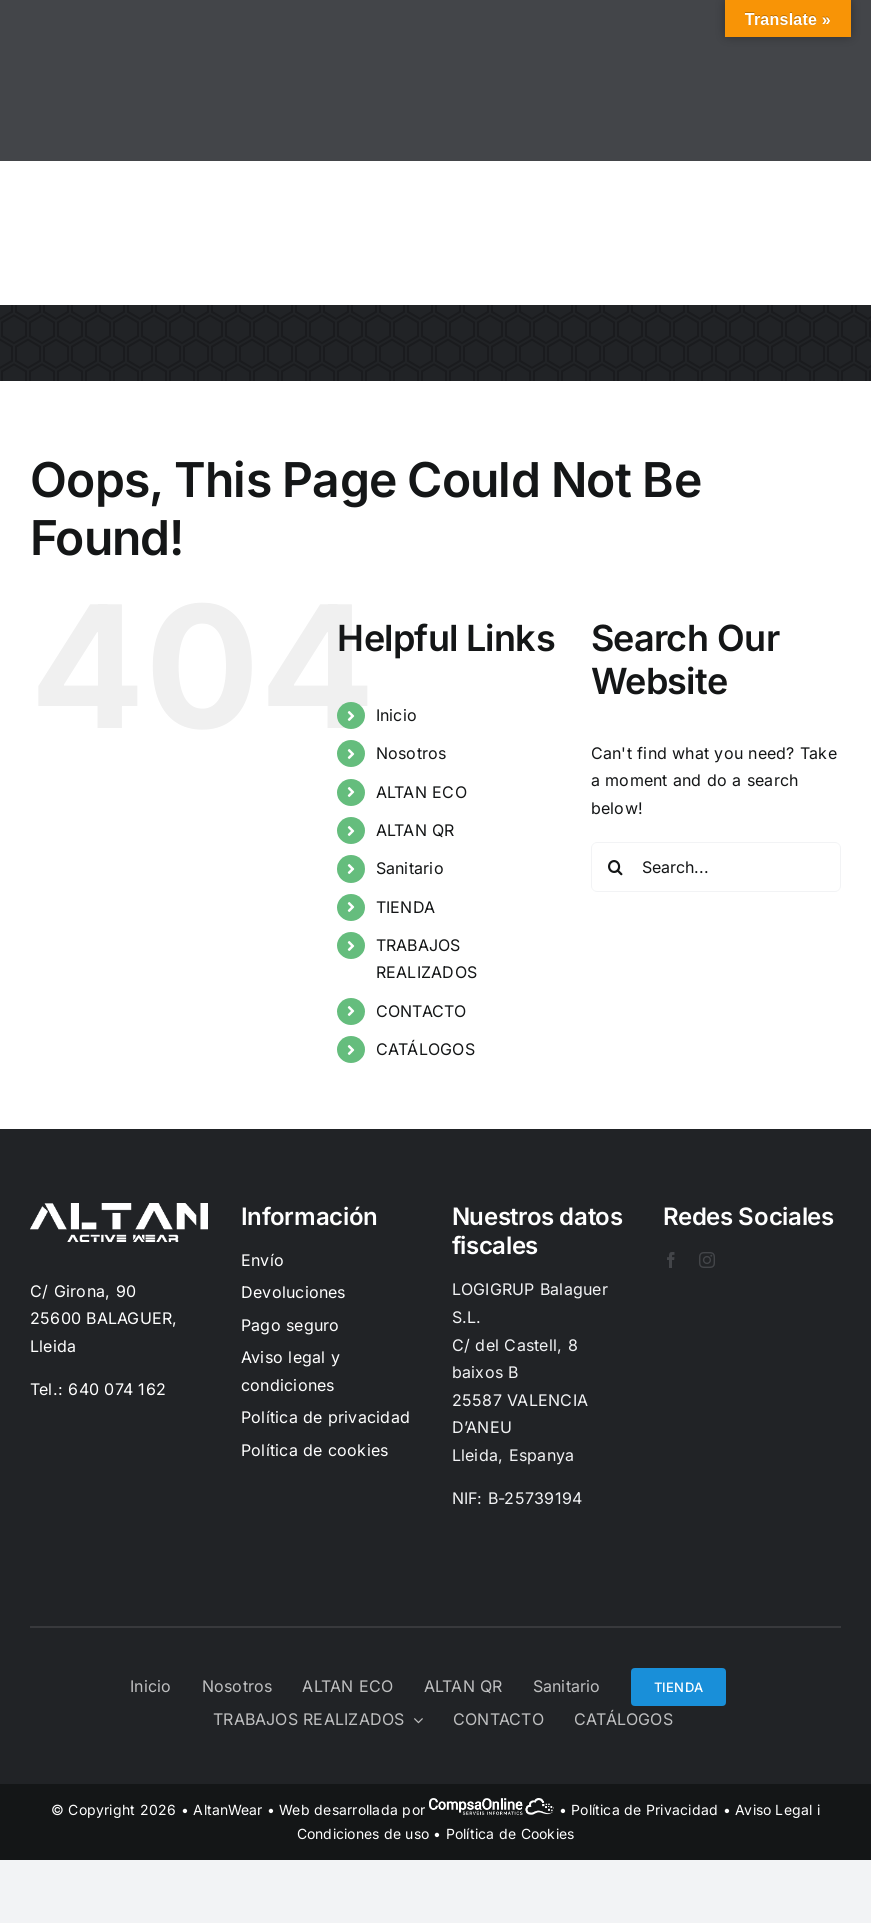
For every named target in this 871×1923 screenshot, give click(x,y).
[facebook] (671, 1260)
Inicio (396, 715)
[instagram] (707, 1260)
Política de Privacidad (644, 1809)
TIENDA (405, 907)
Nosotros (411, 753)
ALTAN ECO (421, 792)
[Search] (616, 867)
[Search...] (716, 867)
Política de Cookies (510, 1833)
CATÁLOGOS (425, 1049)
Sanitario (410, 868)
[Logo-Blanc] (119, 1211)
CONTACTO (421, 1011)
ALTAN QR (415, 830)
